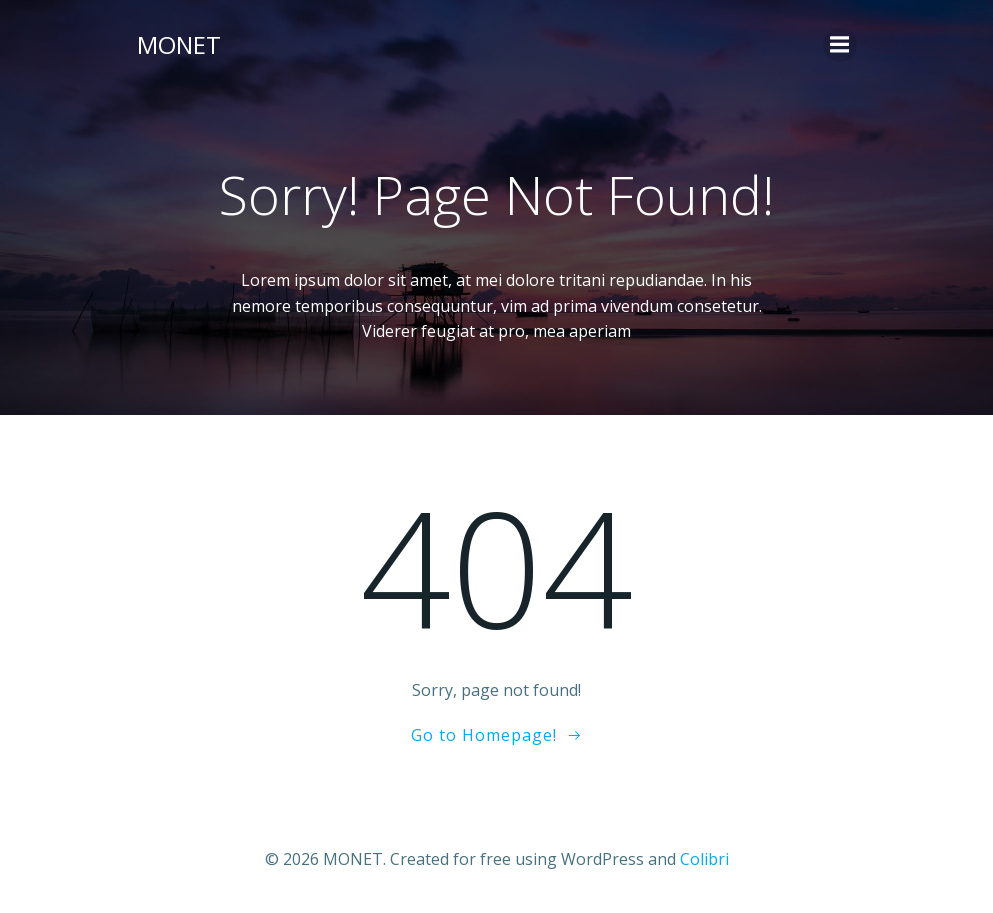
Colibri (704, 859)
